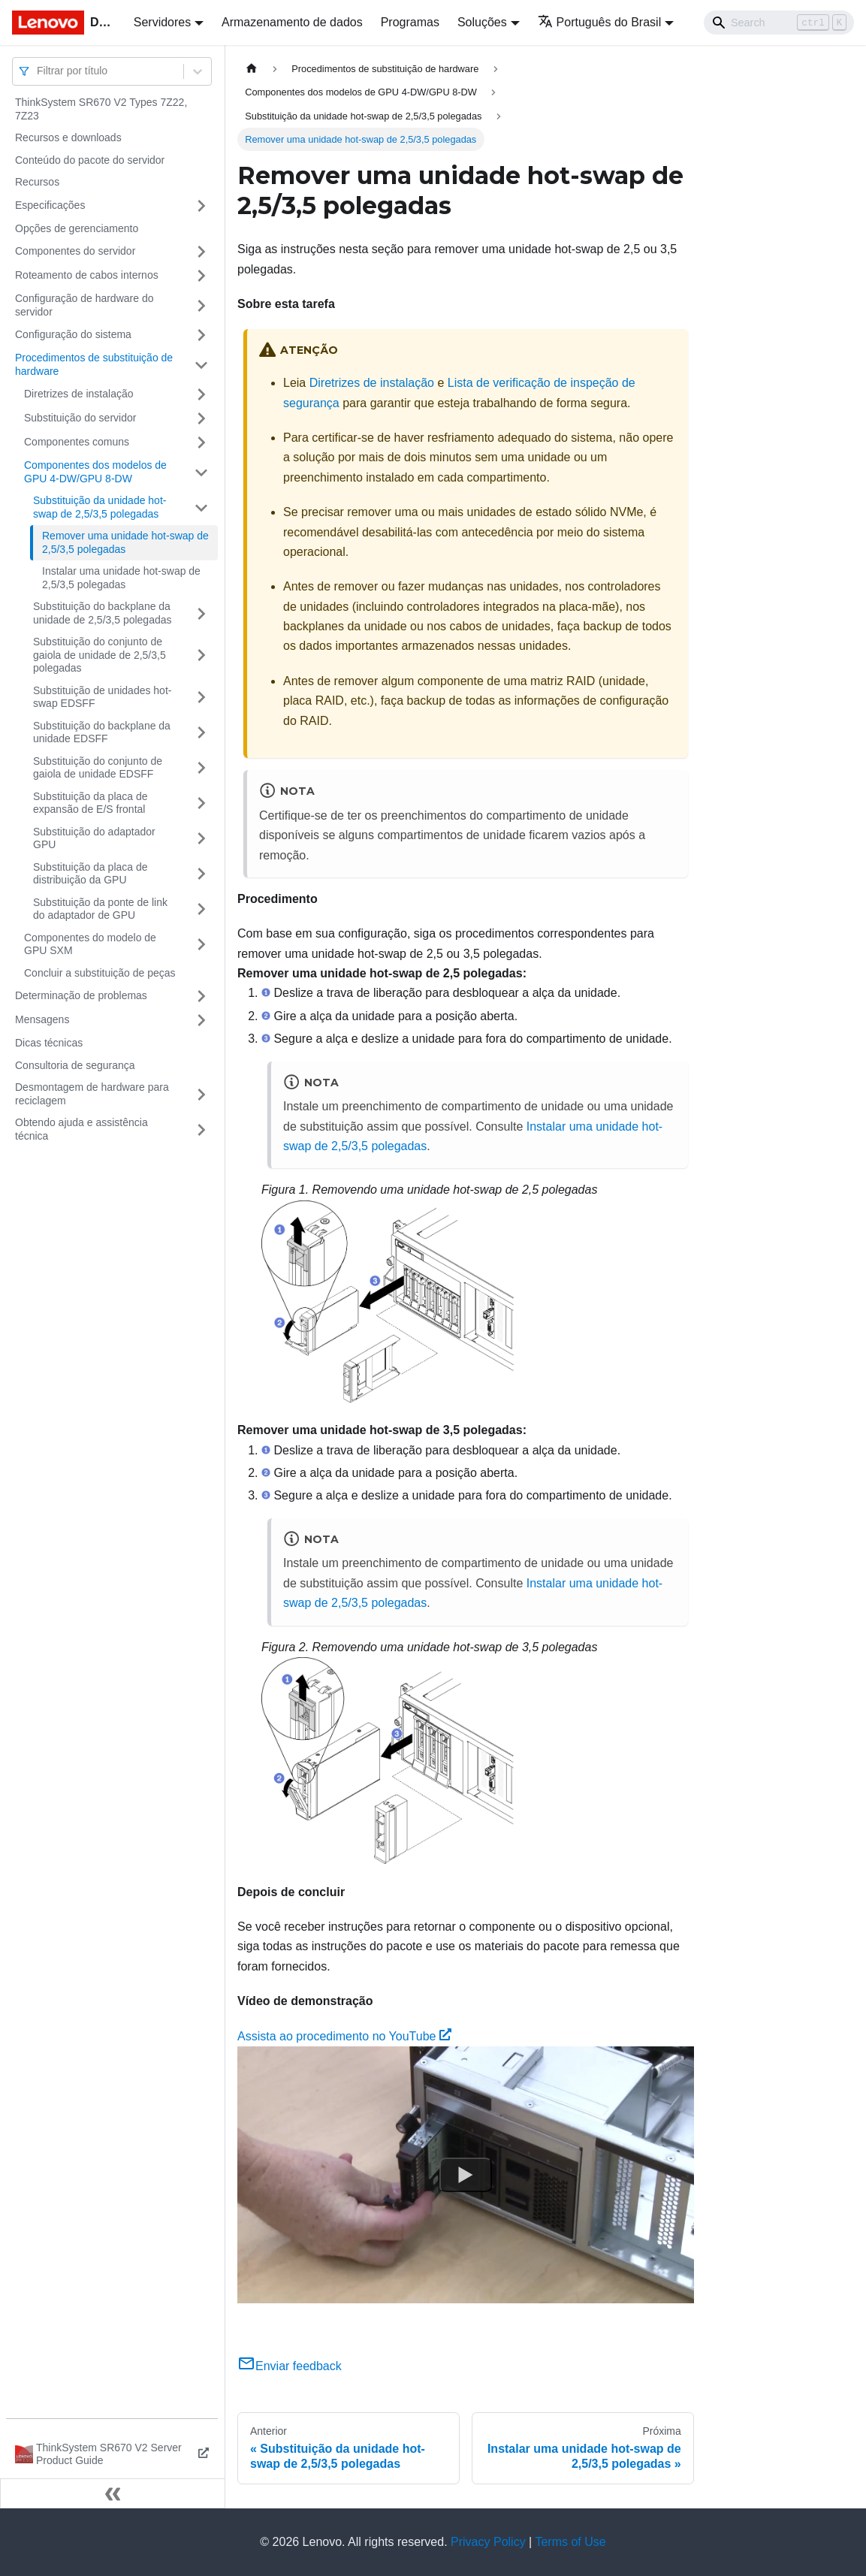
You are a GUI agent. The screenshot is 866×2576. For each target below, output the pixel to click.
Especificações (50, 205)
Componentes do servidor (75, 251)
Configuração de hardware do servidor (84, 305)
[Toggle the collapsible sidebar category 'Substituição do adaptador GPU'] (201, 838)
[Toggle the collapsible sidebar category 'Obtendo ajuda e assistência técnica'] (201, 1129)
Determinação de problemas (81, 995)
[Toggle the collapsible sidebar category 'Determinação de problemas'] (201, 996)
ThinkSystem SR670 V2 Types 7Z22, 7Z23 (101, 109)
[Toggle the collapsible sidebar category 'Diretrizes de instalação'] (201, 394)
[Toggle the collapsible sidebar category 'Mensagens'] (201, 1020)
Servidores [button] (162, 22)
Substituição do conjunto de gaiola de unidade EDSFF (97, 768)
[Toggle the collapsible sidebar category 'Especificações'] (201, 206)
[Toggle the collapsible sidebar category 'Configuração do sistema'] (201, 335)
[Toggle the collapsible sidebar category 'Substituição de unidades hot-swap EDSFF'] (201, 697)
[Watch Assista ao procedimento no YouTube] (465, 2175)
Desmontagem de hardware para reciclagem (92, 1094)
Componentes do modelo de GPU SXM (90, 944)
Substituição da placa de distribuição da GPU (90, 873)
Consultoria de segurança (75, 1065)
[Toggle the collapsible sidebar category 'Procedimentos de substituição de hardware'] (201, 364)
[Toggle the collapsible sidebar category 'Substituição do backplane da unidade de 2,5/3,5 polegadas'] (201, 613)
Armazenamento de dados (292, 22)
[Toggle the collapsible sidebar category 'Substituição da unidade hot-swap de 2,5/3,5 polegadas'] (201, 507)
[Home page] (251, 68)
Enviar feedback (289, 2366)
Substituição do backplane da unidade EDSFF (101, 732)
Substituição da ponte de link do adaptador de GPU (100, 909)
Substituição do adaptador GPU (94, 838)
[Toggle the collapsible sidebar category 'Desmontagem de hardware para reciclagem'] (201, 1094)
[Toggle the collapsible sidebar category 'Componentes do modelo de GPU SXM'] (201, 944)
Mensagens (42, 1019)
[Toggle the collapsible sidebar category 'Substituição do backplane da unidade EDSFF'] (201, 732)
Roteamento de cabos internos (86, 275)
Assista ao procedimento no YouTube (344, 2036)
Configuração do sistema (73, 334)
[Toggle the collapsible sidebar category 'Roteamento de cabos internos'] (201, 276)
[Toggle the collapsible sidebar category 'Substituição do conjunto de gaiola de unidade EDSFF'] (201, 768)
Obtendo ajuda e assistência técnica (81, 1129)
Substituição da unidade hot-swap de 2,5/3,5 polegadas (99, 507)
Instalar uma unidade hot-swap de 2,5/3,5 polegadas (121, 577)
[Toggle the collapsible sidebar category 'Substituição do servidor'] (201, 418)
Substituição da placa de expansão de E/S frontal (90, 803)
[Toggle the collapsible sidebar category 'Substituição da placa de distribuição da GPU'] (201, 874)
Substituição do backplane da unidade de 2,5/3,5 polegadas (102, 613)
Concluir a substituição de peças (100, 973)
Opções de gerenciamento (76, 228)
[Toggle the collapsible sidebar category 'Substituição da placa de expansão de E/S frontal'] (201, 803)
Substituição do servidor (80, 418)
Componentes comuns (76, 442)
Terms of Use (570, 2541)
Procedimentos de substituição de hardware (94, 364)
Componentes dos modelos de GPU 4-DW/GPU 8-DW (95, 472)
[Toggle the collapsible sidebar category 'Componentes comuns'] (201, 442)
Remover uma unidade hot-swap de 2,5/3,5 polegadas (125, 542)
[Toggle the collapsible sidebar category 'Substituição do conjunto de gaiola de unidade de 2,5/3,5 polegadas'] (201, 655)
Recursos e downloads (68, 137)
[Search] (779, 23)
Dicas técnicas (49, 1043)
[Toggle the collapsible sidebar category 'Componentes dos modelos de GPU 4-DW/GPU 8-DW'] (201, 472)
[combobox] (38, 71)
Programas (410, 22)
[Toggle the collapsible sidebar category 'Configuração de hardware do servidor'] (201, 305)
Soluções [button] (482, 22)
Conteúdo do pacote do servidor (89, 160)
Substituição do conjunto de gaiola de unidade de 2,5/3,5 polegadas (99, 655)
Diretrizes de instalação (79, 394)
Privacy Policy (488, 2541)
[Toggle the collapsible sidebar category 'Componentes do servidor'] (201, 252)
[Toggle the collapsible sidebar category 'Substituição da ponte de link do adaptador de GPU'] (201, 909)
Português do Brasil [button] (600, 22)
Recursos (37, 182)
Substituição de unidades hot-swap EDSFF (102, 697)
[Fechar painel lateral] (112, 2493)
